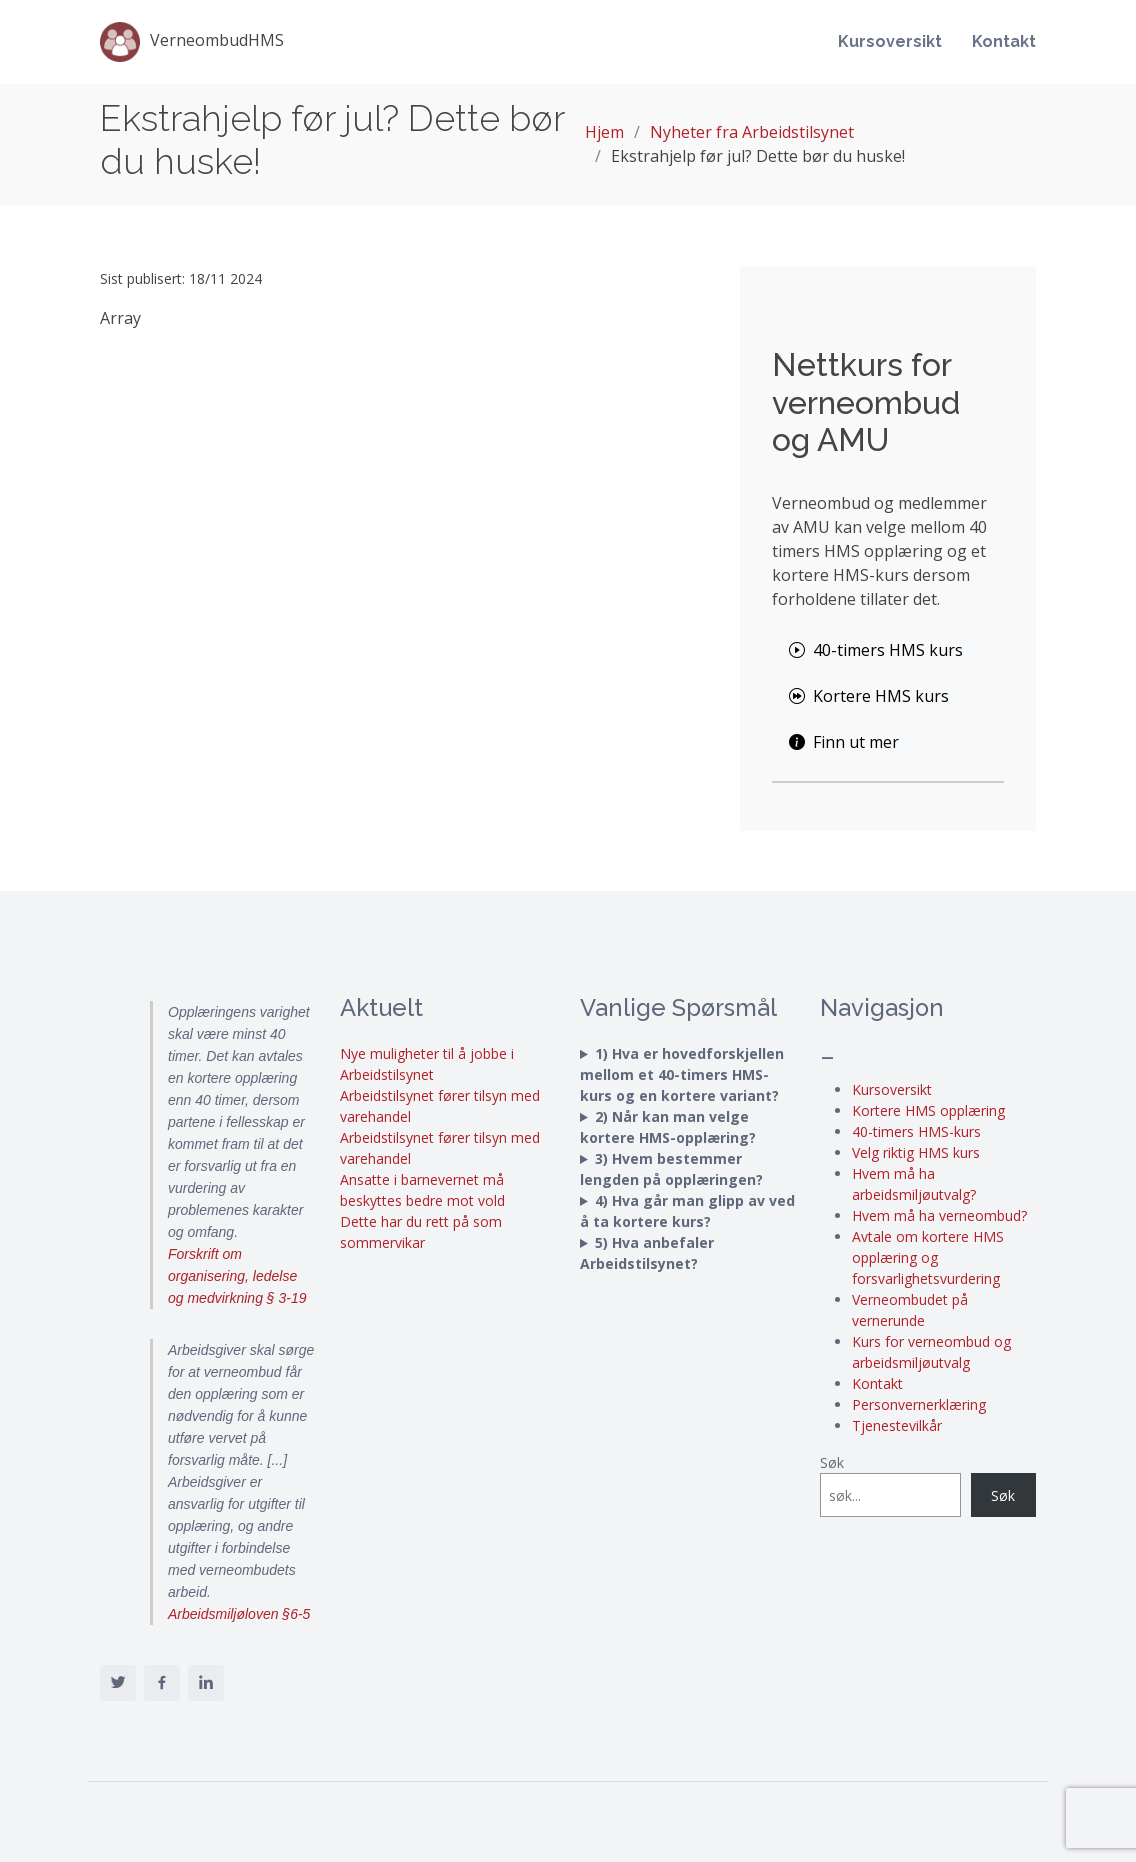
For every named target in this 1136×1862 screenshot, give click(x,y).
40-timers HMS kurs (876, 650)
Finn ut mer (844, 742)
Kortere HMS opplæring (928, 1110)
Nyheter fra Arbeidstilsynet (752, 132)
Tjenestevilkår (897, 1425)
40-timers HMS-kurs (916, 1131)
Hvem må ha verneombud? (939, 1215)
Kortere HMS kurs (869, 696)
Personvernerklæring (919, 1404)
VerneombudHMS (192, 42)
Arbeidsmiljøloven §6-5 (239, 1614)
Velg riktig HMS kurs (916, 1152)
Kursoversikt (890, 41)
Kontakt (1004, 41)
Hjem (604, 132)
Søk (832, 1462)
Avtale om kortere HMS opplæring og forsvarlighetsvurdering (928, 1257)
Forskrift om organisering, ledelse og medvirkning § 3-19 (237, 1276)
